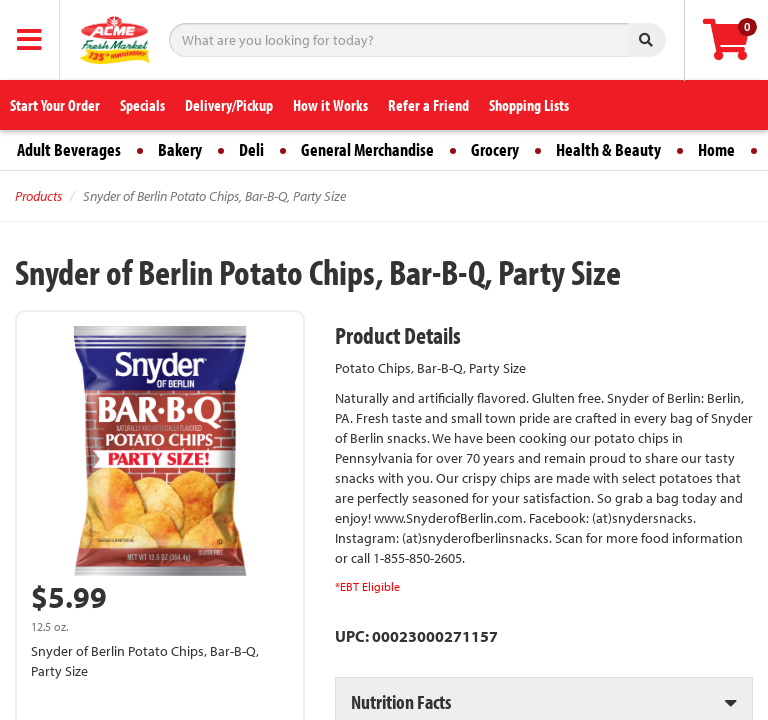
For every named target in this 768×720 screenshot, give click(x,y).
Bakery (180, 149)
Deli (251, 149)
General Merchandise (367, 149)
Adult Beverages (69, 149)
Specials (142, 105)
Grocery (495, 149)
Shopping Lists (529, 105)
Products (38, 196)
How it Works (330, 105)
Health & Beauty (608, 149)
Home (716, 149)
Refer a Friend (428, 105)
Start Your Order (55, 105)
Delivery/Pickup (229, 105)
